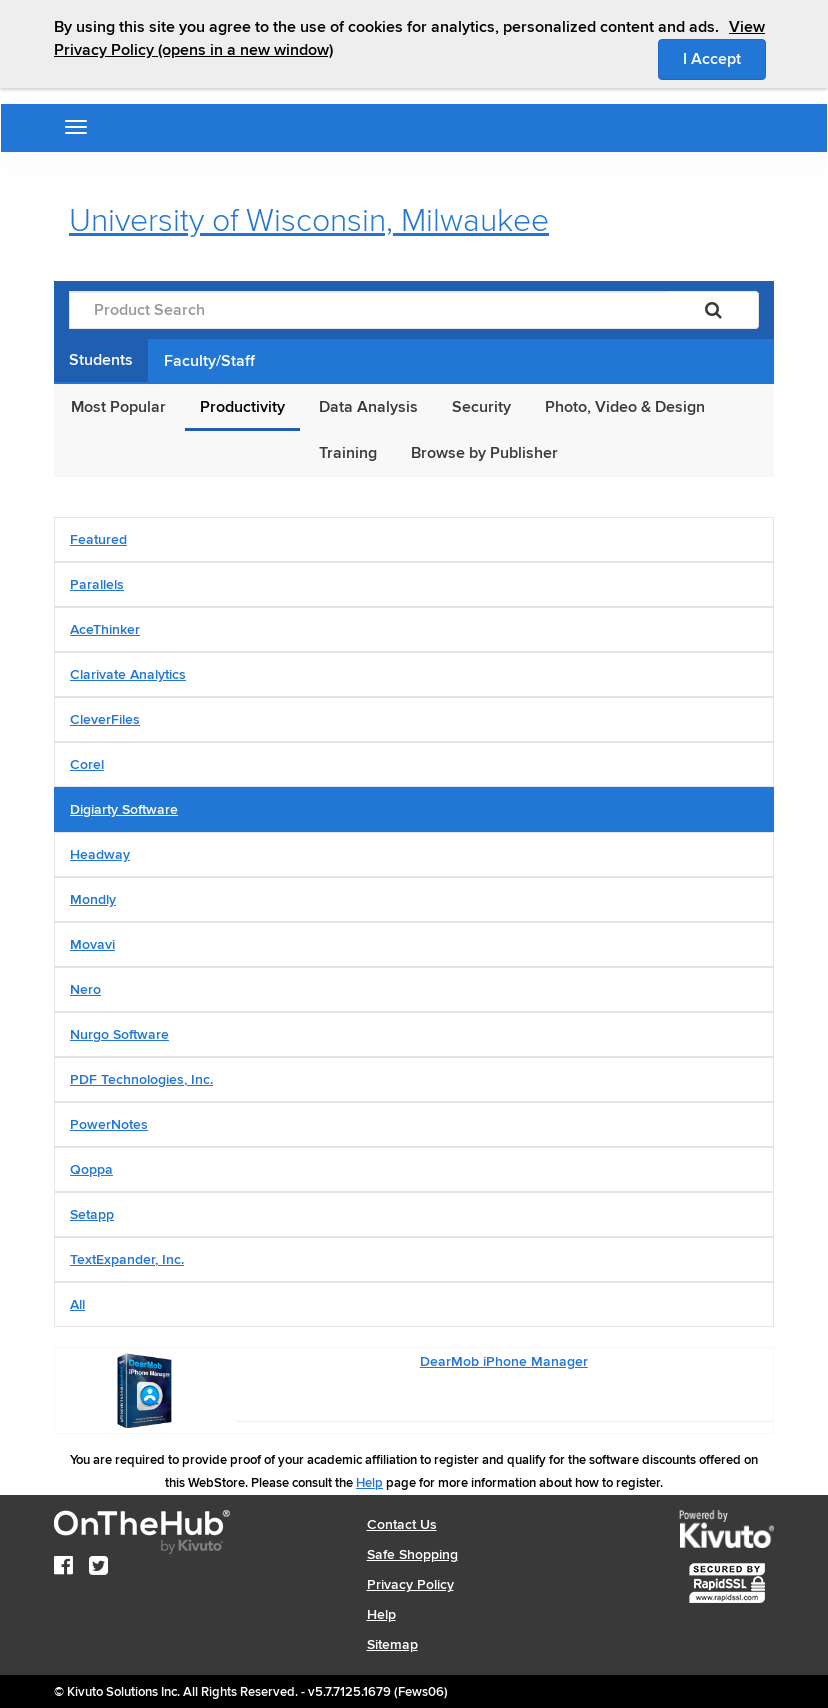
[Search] (713, 310)
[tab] (414, 539)
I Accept (724, 58)
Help (369, 1483)
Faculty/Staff (209, 361)
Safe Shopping (412, 1554)
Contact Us (402, 1524)
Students (101, 360)
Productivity (242, 407)
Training (348, 453)
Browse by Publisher (484, 453)
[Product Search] (369, 310)
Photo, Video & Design (625, 407)
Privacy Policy (410, 1584)
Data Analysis (368, 407)
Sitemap (392, 1644)
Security (481, 407)
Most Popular (118, 407)
